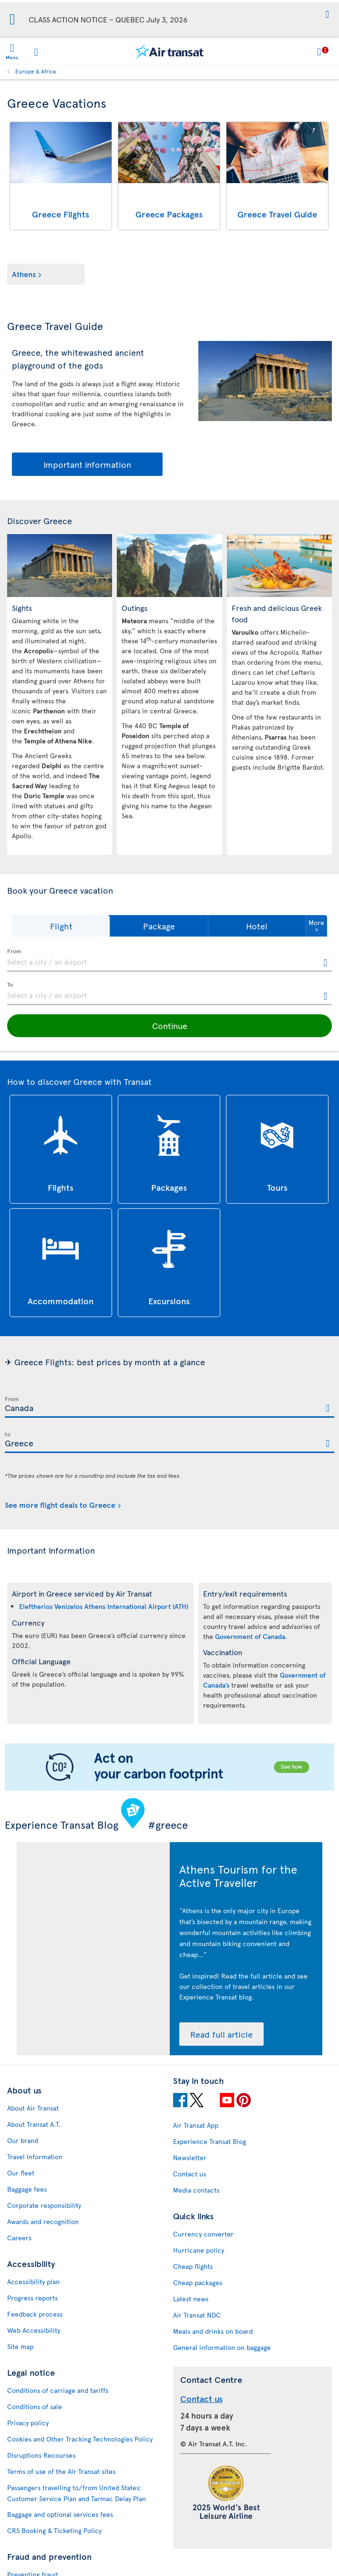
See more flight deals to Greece (60, 1504)
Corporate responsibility (44, 2205)
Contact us (189, 2173)
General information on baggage (222, 2347)
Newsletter (189, 2157)
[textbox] (169, 960)
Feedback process (34, 2313)
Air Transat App (195, 2125)
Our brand (22, 2140)
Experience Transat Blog (209, 2141)
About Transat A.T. (34, 2124)
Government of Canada (250, 1636)
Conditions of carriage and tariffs (57, 2390)
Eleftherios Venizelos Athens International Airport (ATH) (103, 1606)
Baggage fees (27, 2189)
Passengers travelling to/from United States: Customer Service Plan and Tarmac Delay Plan (76, 2493)
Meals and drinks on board (213, 2331)
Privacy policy (28, 2422)
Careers (19, 2237)
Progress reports (32, 2297)
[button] (327, 15)
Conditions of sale (34, 2406)
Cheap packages (197, 2282)
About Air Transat (33, 2107)
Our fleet (20, 2172)
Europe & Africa (35, 71)
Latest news (190, 2298)
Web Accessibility (33, 2330)
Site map (20, 2346)
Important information (87, 464)
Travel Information (34, 2156)
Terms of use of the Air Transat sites (61, 2471)
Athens (24, 273)
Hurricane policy (198, 2250)
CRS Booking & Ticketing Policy (54, 2530)
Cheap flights (193, 2266)
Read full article (221, 2034)
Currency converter (203, 2233)
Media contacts (196, 2190)
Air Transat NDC (197, 2314)
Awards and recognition (43, 2221)
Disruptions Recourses (41, 2455)
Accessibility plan (33, 2281)
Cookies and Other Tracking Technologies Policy (80, 2438)
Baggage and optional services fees (60, 2514)
